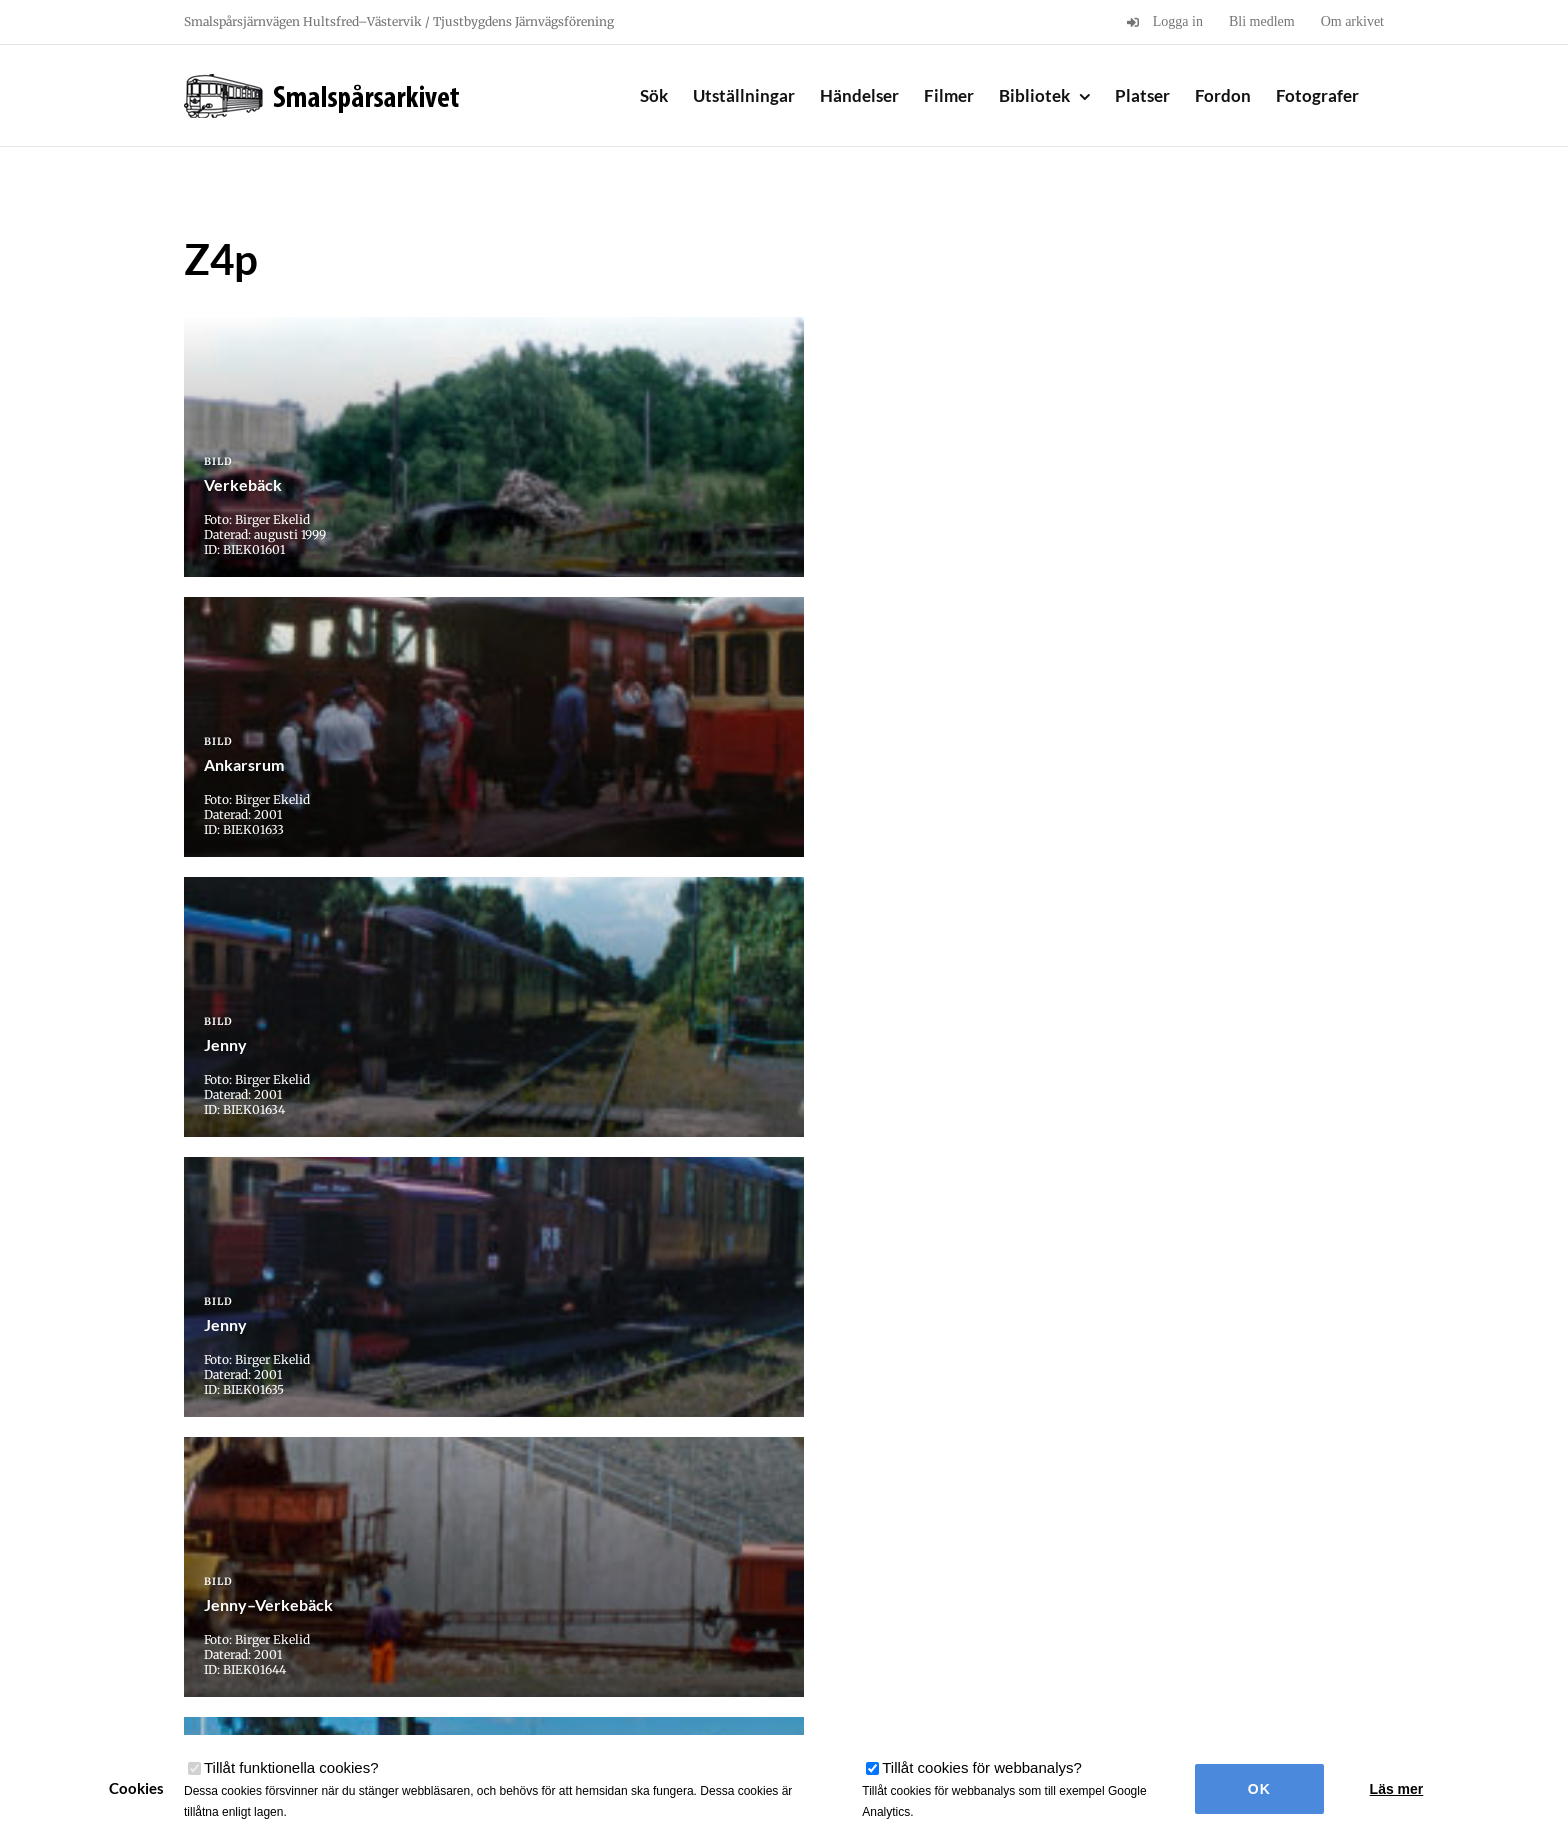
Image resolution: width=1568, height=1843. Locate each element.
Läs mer (1397, 1789)
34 (967, 1505)
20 (719, 1505)
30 (778, 1505)
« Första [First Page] (560, 1505)
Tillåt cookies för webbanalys (982, 1767)
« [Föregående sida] (614, 1505)
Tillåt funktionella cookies (291, 1767)
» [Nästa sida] (1014, 1505)
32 (873, 1505)
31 (825, 1505)
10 (673, 1505)
